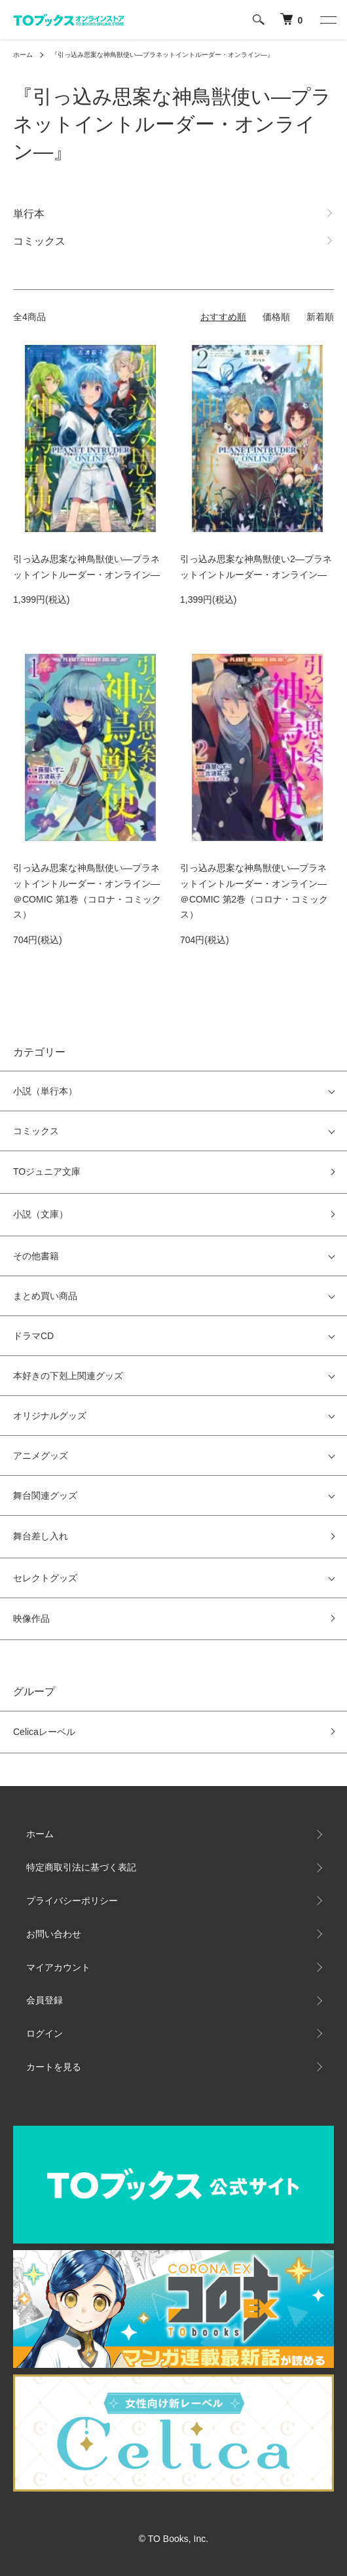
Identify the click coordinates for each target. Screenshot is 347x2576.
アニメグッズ (40, 1455)
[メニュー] (327, 19)
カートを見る (53, 2067)
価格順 (276, 317)
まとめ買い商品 (45, 1296)
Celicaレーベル (44, 1731)
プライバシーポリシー (72, 1900)
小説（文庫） (40, 1214)
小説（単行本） (45, 1091)
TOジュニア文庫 (47, 1171)
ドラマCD (33, 1336)
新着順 (320, 317)
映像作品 (31, 1618)
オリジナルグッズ (49, 1415)
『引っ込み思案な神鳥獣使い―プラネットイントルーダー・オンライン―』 (162, 54)
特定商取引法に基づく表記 (81, 1867)
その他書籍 (36, 1256)
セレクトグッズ (45, 1578)
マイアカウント (58, 1967)
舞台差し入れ (40, 1536)
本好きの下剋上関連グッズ (68, 1375)
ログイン (44, 2033)
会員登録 (44, 2000)
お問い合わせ (53, 1934)
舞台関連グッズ (45, 1495)
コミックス (36, 1131)
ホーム (23, 54)
